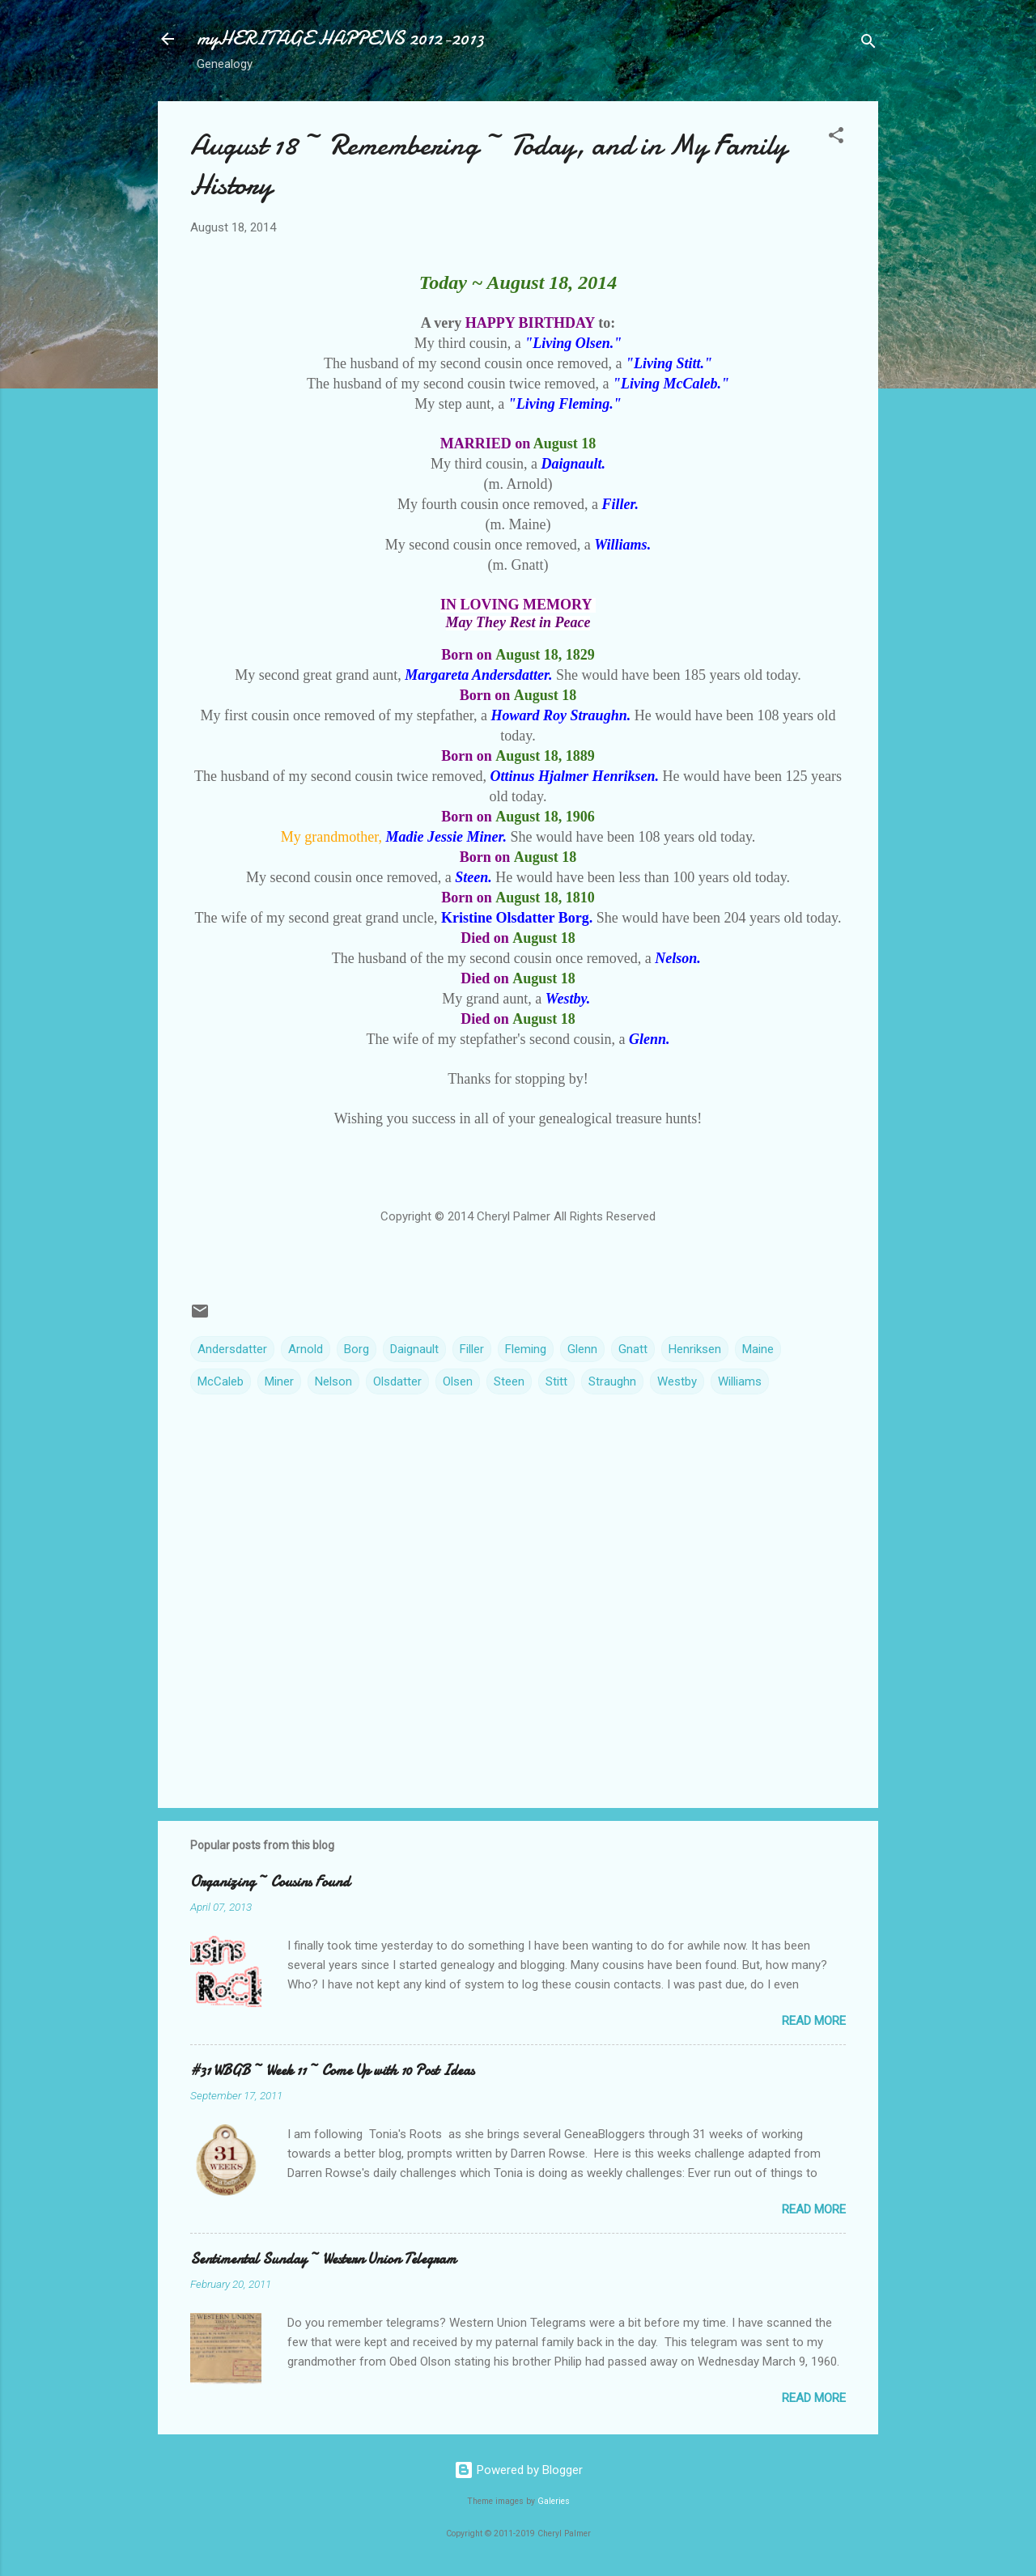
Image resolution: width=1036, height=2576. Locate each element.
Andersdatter (232, 1349)
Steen (509, 1381)
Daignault (414, 1349)
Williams (740, 1381)
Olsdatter (397, 1381)
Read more (814, 2021)
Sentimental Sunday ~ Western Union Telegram (323, 2259)
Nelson (333, 1381)
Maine (758, 1349)
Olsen (458, 1381)
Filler (472, 1349)
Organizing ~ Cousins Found (270, 1882)
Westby (677, 1381)
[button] (836, 138)
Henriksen (695, 1349)
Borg (356, 1349)
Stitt (556, 1381)
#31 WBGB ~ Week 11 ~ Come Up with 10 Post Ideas (332, 2070)
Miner (279, 1381)
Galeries (553, 2501)
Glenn (582, 1349)
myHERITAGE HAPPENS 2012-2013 (340, 38)
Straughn (612, 1381)
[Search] (868, 44)
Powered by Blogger (518, 2470)
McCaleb (220, 1381)
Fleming (525, 1349)
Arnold (305, 1349)
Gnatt (633, 1349)
